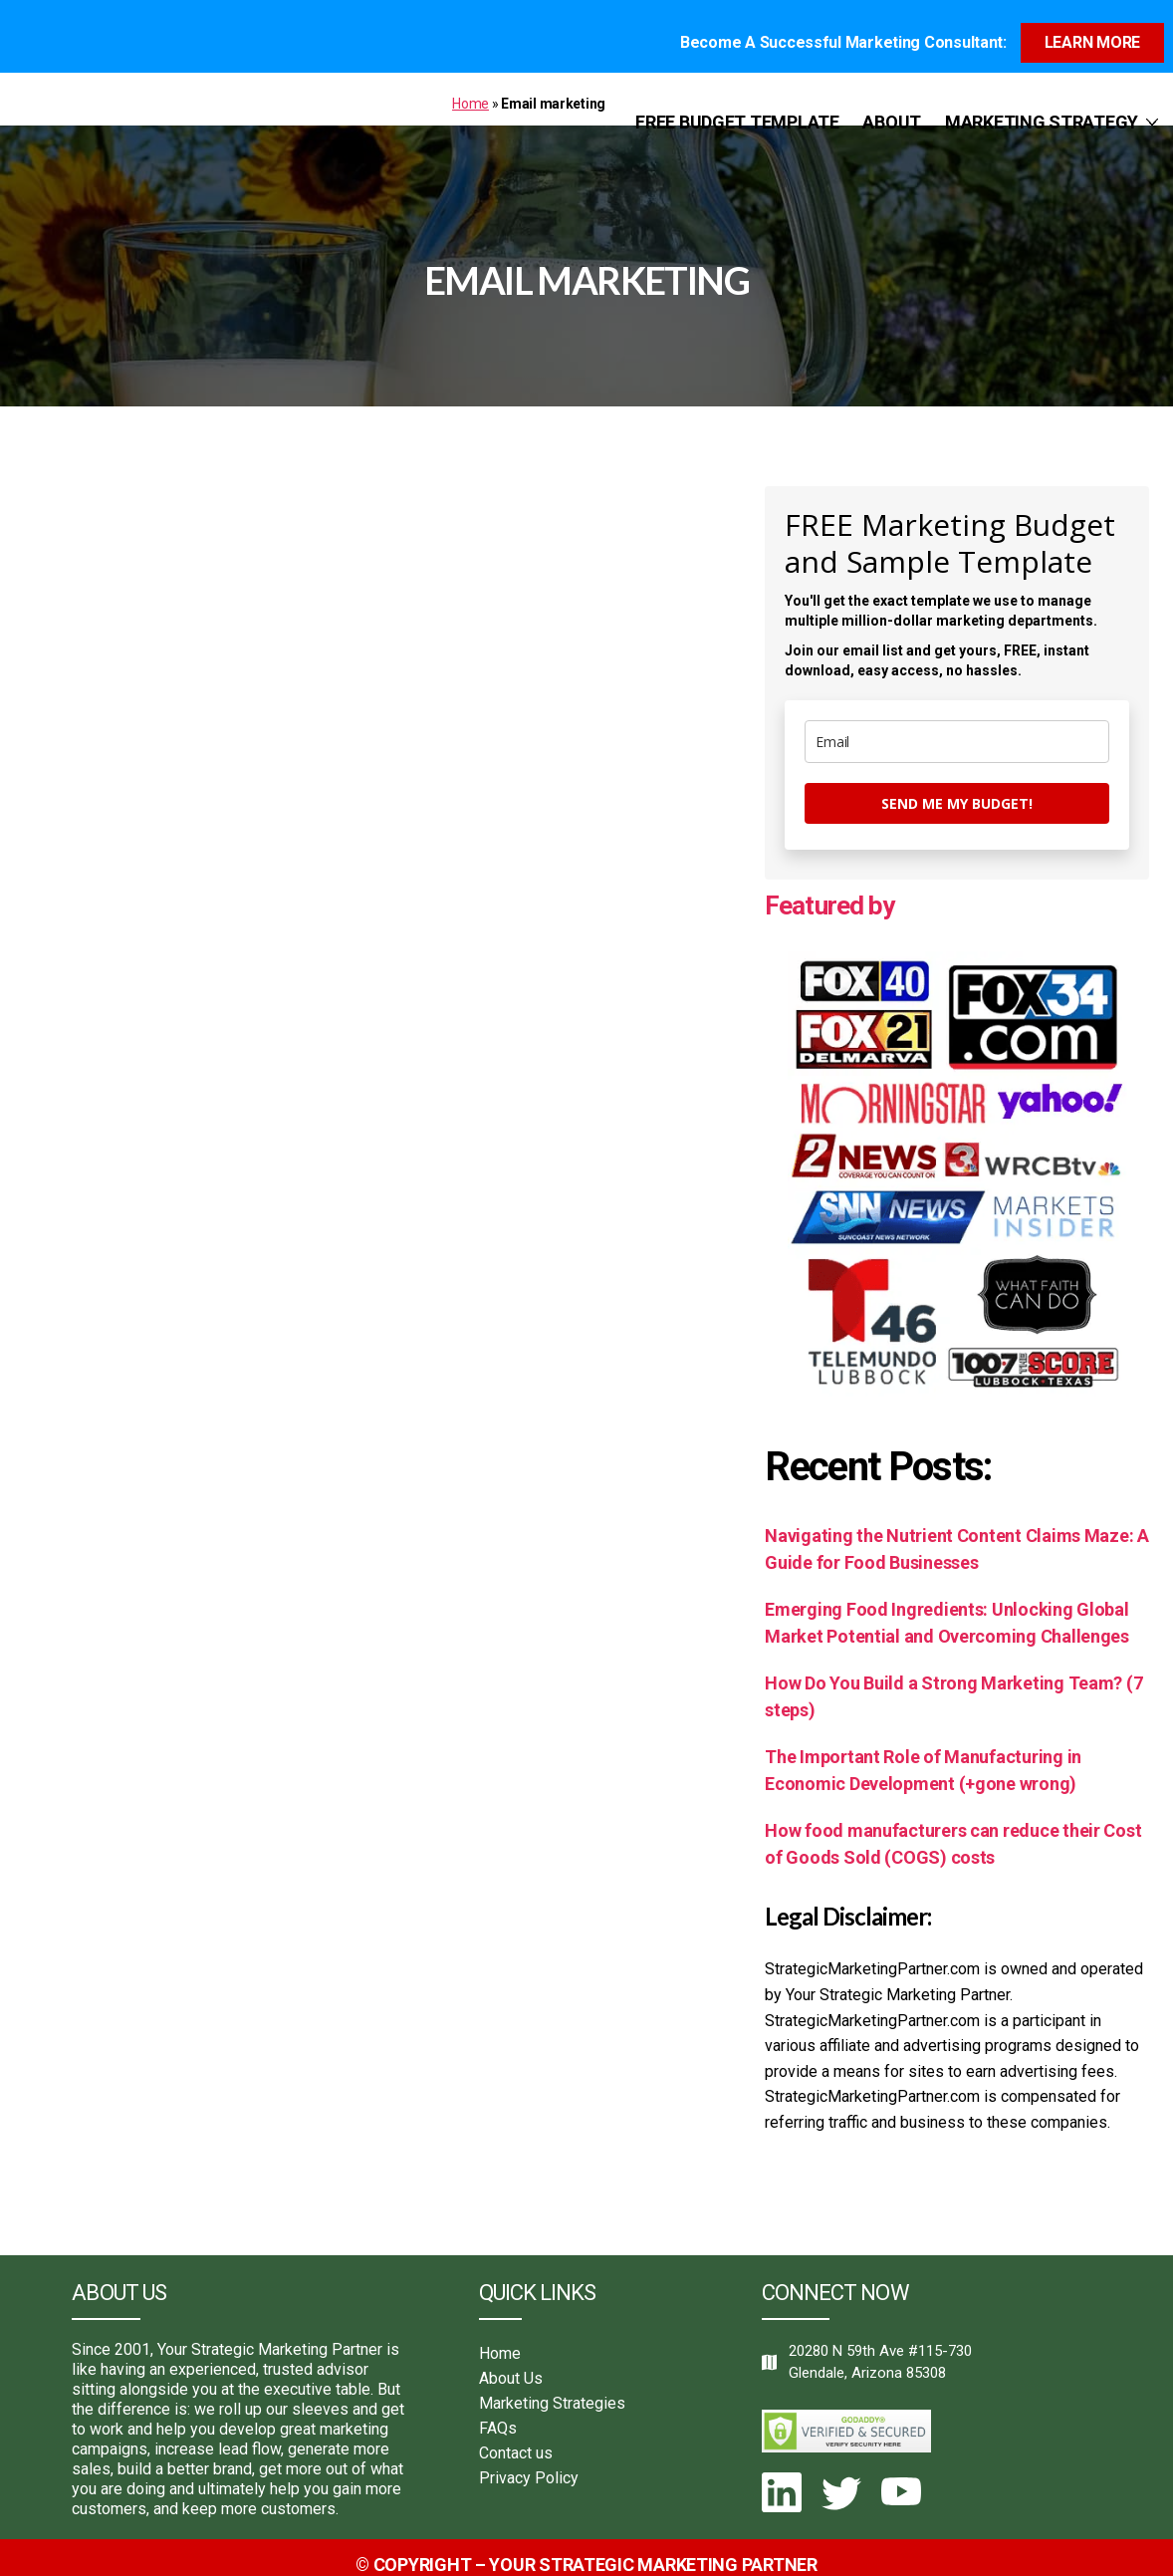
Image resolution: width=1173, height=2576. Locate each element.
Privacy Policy (529, 2463)
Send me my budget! (957, 789)
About (891, 109)
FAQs (498, 2414)
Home (470, 91)
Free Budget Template (737, 109)
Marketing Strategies (552, 2389)
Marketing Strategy (1041, 109)
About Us (511, 2364)
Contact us (516, 2439)
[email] (957, 727)
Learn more (1092, 29)
